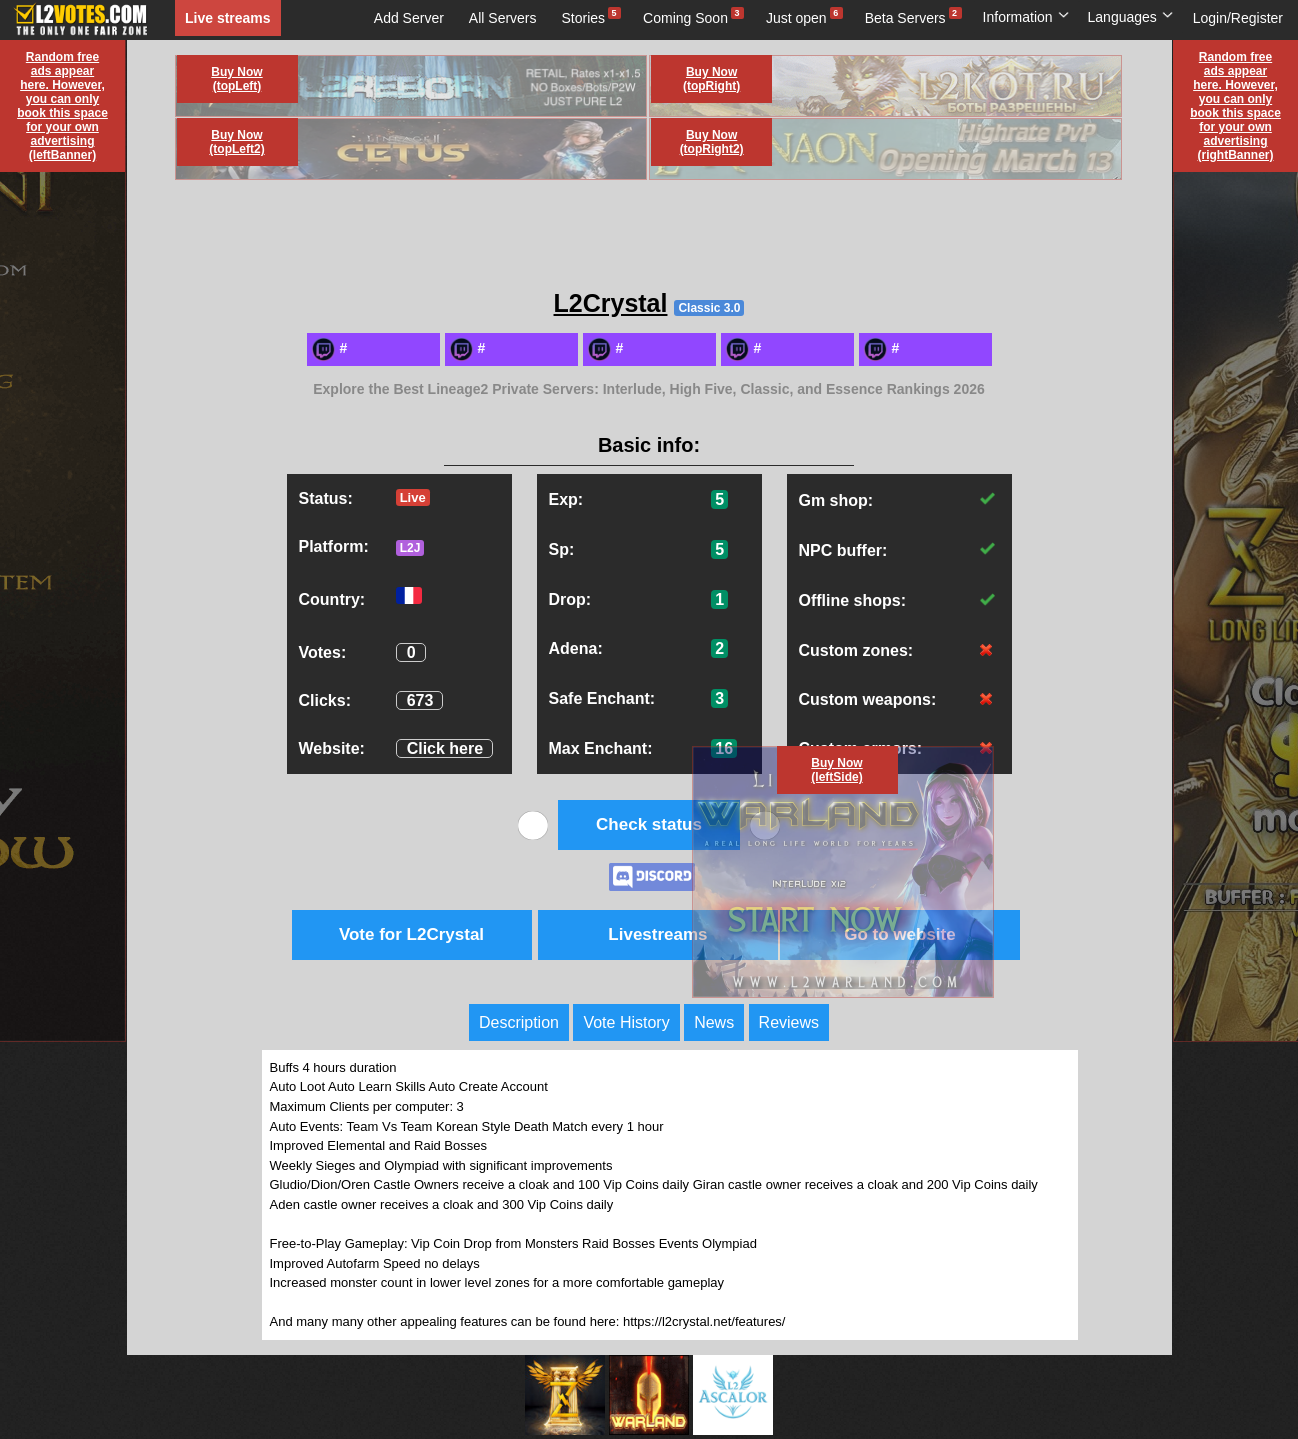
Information (1026, 17)
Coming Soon (685, 18)
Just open (796, 18)
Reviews (789, 1022)
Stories (584, 18)
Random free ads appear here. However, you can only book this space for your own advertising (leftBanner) (62, 106)
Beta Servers (905, 18)
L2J (410, 548)
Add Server (409, 18)
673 (420, 700)
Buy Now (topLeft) (236, 79)
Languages (1131, 17)
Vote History (626, 1022)
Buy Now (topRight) (711, 79)
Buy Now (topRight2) (712, 142)
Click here (445, 748)
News (714, 1022)
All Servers (503, 18)
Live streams (228, 18)
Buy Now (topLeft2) (236, 142)
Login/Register (1238, 18)
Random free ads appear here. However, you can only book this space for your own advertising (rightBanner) (1235, 106)
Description (519, 1022)
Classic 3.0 (709, 308)
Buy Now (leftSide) (836, 770)
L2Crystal (611, 303)
